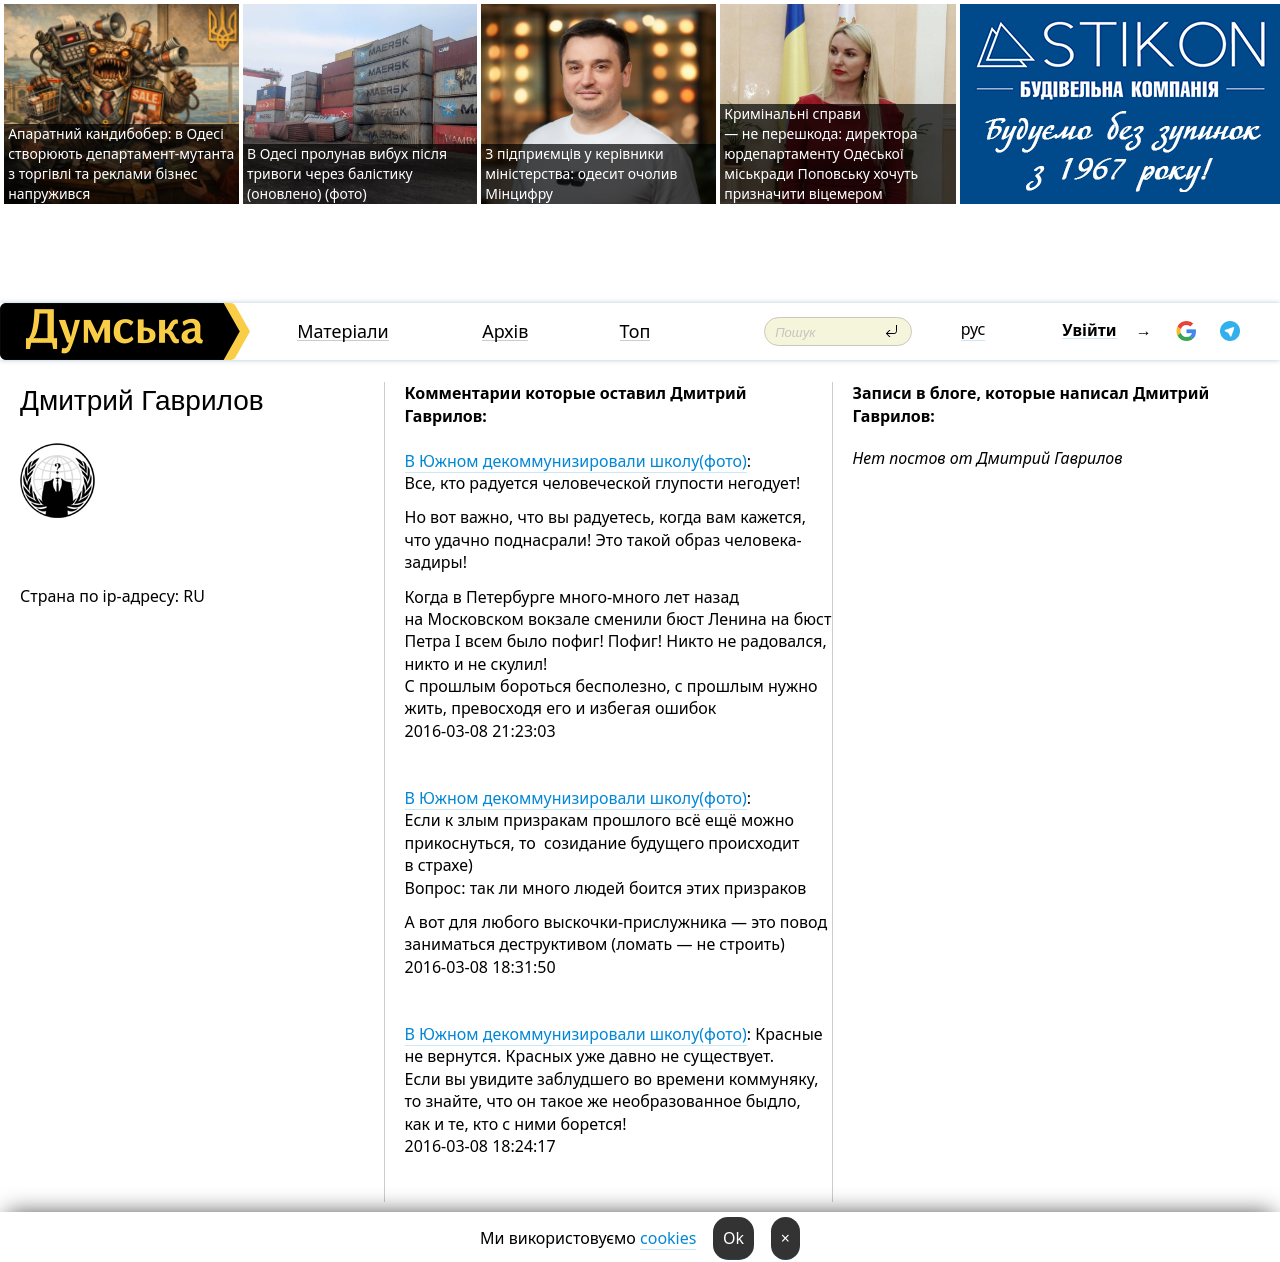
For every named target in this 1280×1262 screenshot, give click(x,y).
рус (973, 329)
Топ (635, 331)
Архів (505, 331)
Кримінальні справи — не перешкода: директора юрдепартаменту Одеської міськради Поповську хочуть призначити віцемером (821, 153)
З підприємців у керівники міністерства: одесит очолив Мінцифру (581, 173)
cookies (668, 1238)
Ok (733, 1238)
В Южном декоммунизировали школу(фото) (576, 461)
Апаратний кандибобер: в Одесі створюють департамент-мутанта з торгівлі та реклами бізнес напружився (121, 163)
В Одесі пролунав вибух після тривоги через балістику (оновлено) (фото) (347, 173)
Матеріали (343, 331)
